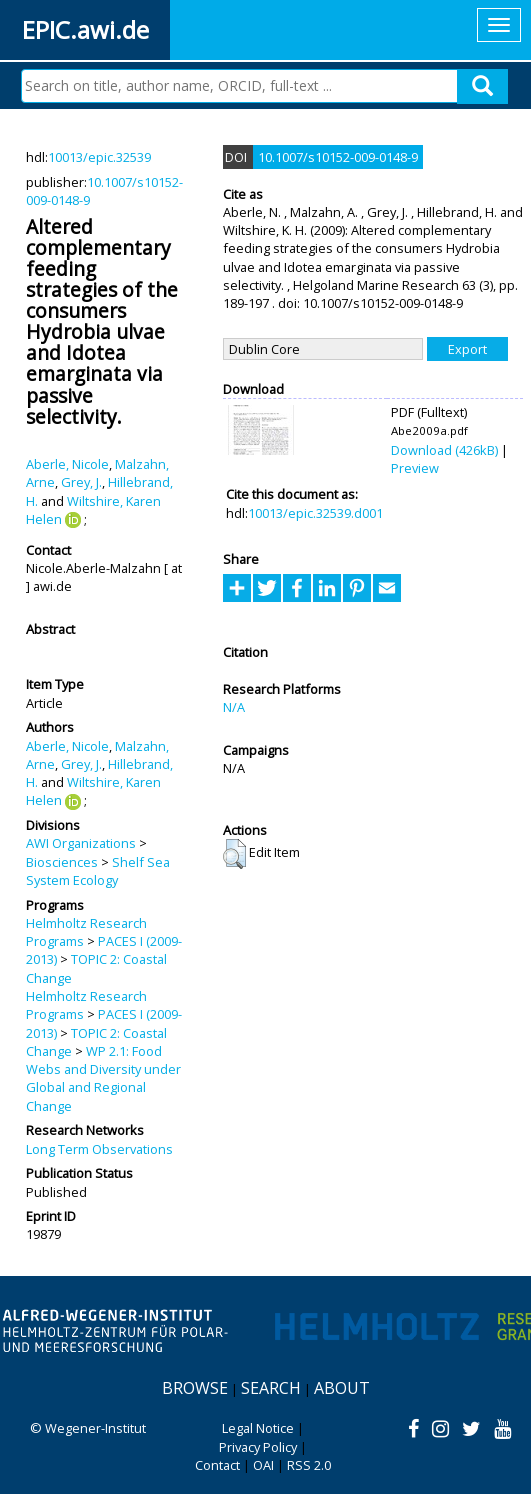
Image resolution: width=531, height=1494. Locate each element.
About (342, 1388)
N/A (234, 707)
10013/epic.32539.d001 (315, 513)
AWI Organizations (81, 843)
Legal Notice (258, 1428)
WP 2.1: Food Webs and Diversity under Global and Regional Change (103, 1078)
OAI (263, 1465)
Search (271, 1388)
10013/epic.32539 (99, 157)
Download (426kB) (444, 450)
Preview (415, 468)
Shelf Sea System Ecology (98, 871)
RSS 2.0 (309, 1465)
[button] (234, 854)
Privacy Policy (258, 1447)
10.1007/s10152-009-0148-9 (338, 157)
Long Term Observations (99, 1149)
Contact (217, 1465)
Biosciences (62, 862)
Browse (195, 1388)
